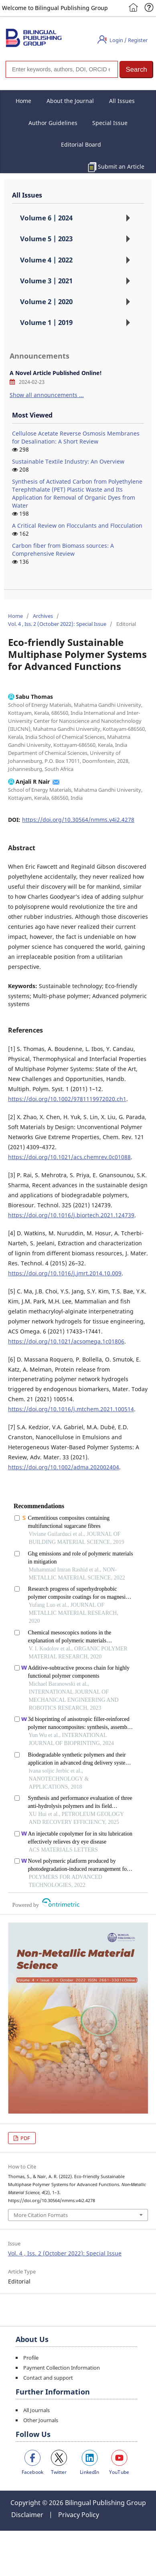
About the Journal (70, 101)
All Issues (122, 101)
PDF (24, 2138)
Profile (30, 2357)
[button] (136, 69)
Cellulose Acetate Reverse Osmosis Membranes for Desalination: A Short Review (76, 437)
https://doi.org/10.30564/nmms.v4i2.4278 (78, 819)
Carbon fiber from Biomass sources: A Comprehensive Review (63, 549)
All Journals (36, 2410)
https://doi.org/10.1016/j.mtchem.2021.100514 (71, 1409)
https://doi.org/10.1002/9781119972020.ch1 (67, 1099)
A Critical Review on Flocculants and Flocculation (77, 525)
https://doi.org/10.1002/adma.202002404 (63, 1467)
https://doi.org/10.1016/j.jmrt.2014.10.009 (65, 1273)
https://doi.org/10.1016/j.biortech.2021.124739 (71, 1215)
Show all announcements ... (47, 395)
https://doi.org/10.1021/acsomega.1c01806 (66, 1341)
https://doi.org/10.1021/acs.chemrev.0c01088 (69, 1157)
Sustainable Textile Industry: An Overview (68, 461)
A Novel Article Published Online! (56, 373)
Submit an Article (121, 166)
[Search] (62, 69)
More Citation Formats (41, 2215)
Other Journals (40, 2420)
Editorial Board (81, 144)
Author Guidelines (52, 123)
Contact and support (48, 2377)
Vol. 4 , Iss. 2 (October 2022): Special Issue (57, 623)
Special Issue (110, 123)
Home (23, 101)
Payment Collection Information (61, 2367)
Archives (43, 615)
